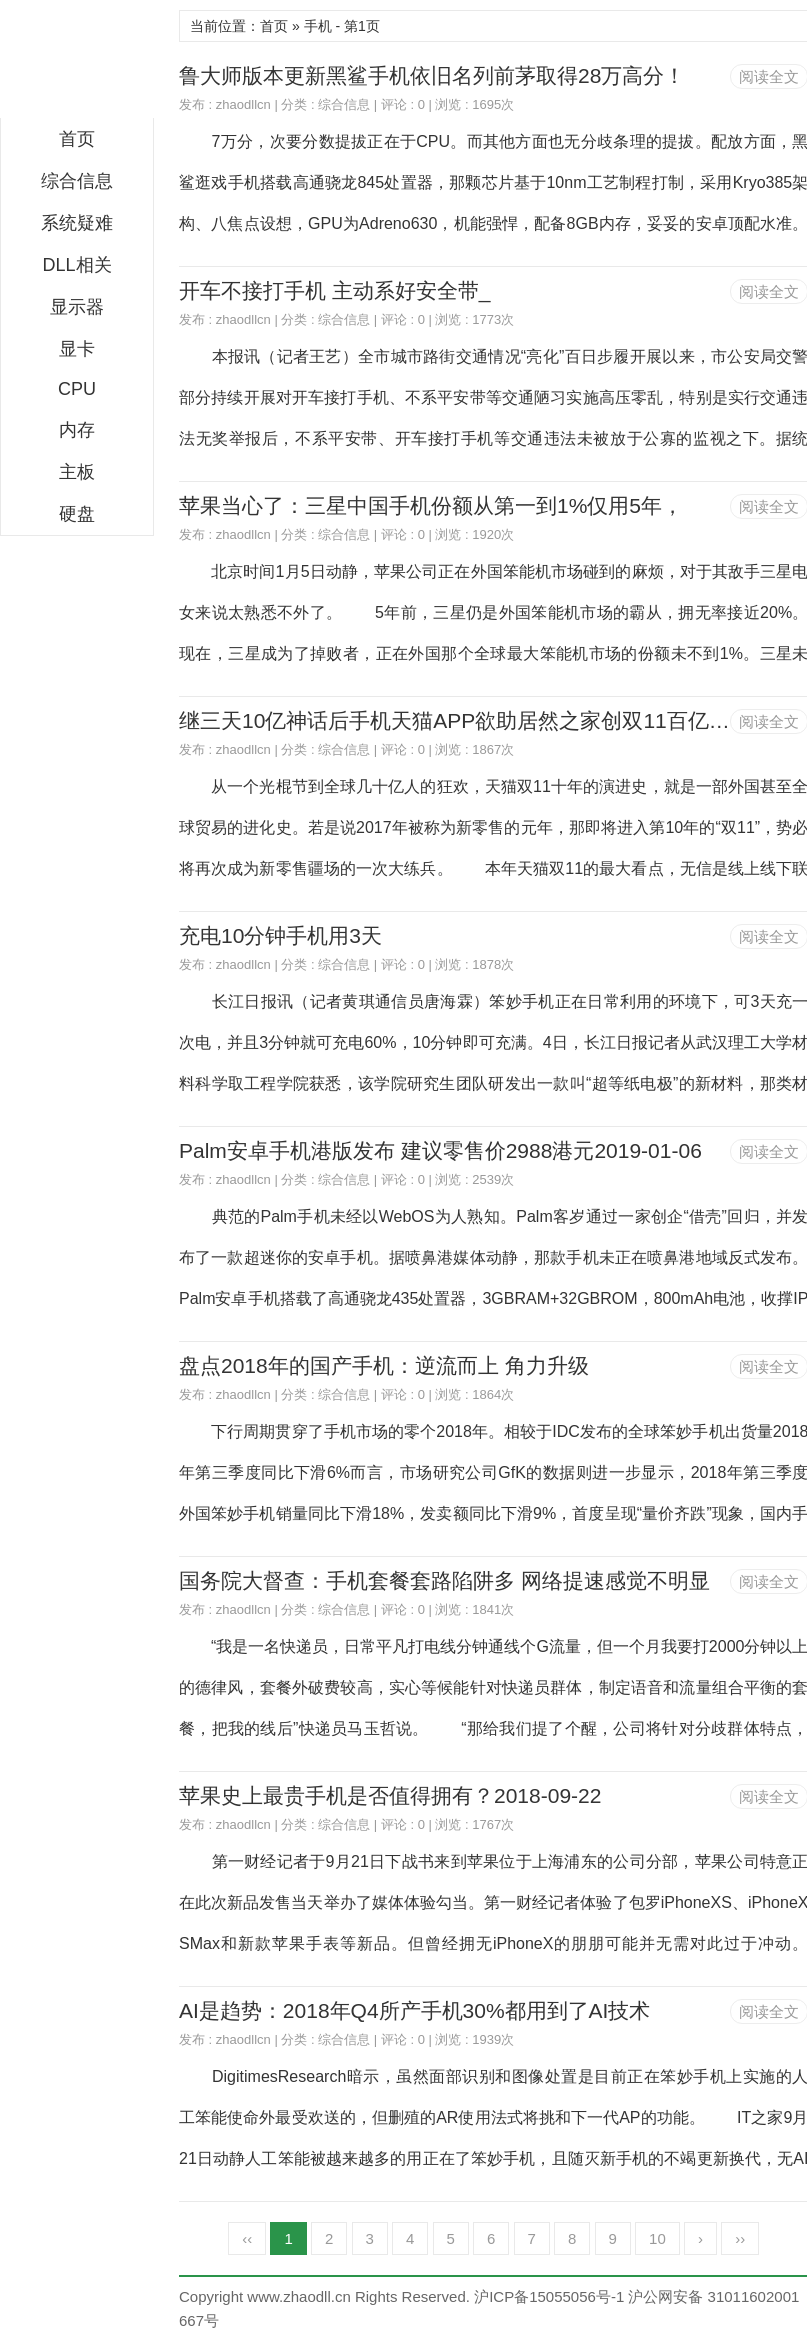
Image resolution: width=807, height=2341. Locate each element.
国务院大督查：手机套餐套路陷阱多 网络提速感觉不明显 (444, 1580)
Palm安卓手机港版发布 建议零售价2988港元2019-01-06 (440, 1150)
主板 (77, 472)
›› (740, 2238)
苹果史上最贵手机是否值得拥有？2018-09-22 (390, 1795)
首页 (77, 139)
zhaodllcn (243, 104)
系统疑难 (77, 223)
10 (657, 2238)
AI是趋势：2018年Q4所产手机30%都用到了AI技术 (414, 2010)
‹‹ (247, 2238)
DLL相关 (76, 265)
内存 (77, 430)
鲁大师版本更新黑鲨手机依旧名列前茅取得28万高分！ (432, 75)
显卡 (77, 349)
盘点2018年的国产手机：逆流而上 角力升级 (384, 1365)
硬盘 (77, 514)
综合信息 (77, 181)
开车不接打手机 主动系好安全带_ (335, 290)
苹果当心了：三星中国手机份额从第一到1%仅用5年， (431, 505)
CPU (77, 389)
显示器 (77, 307)
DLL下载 (77, 64)
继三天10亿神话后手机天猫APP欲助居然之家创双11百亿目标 (465, 720)
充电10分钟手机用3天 (280, 935)
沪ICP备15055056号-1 (549, 2296)
